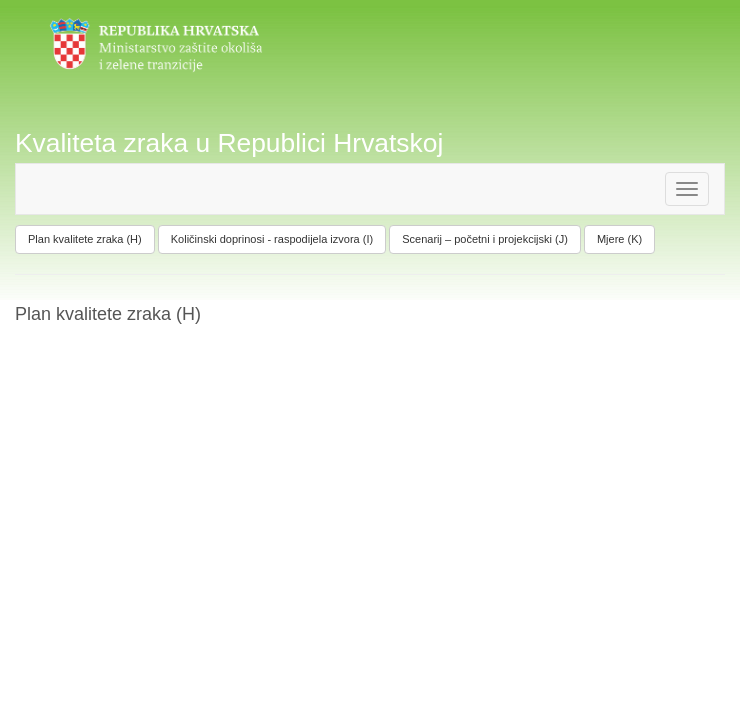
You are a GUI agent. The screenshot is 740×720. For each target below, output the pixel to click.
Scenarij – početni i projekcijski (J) (485, 239)
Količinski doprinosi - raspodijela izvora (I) (272, 239)
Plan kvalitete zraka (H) (85, 239)
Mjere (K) (619, 239)
